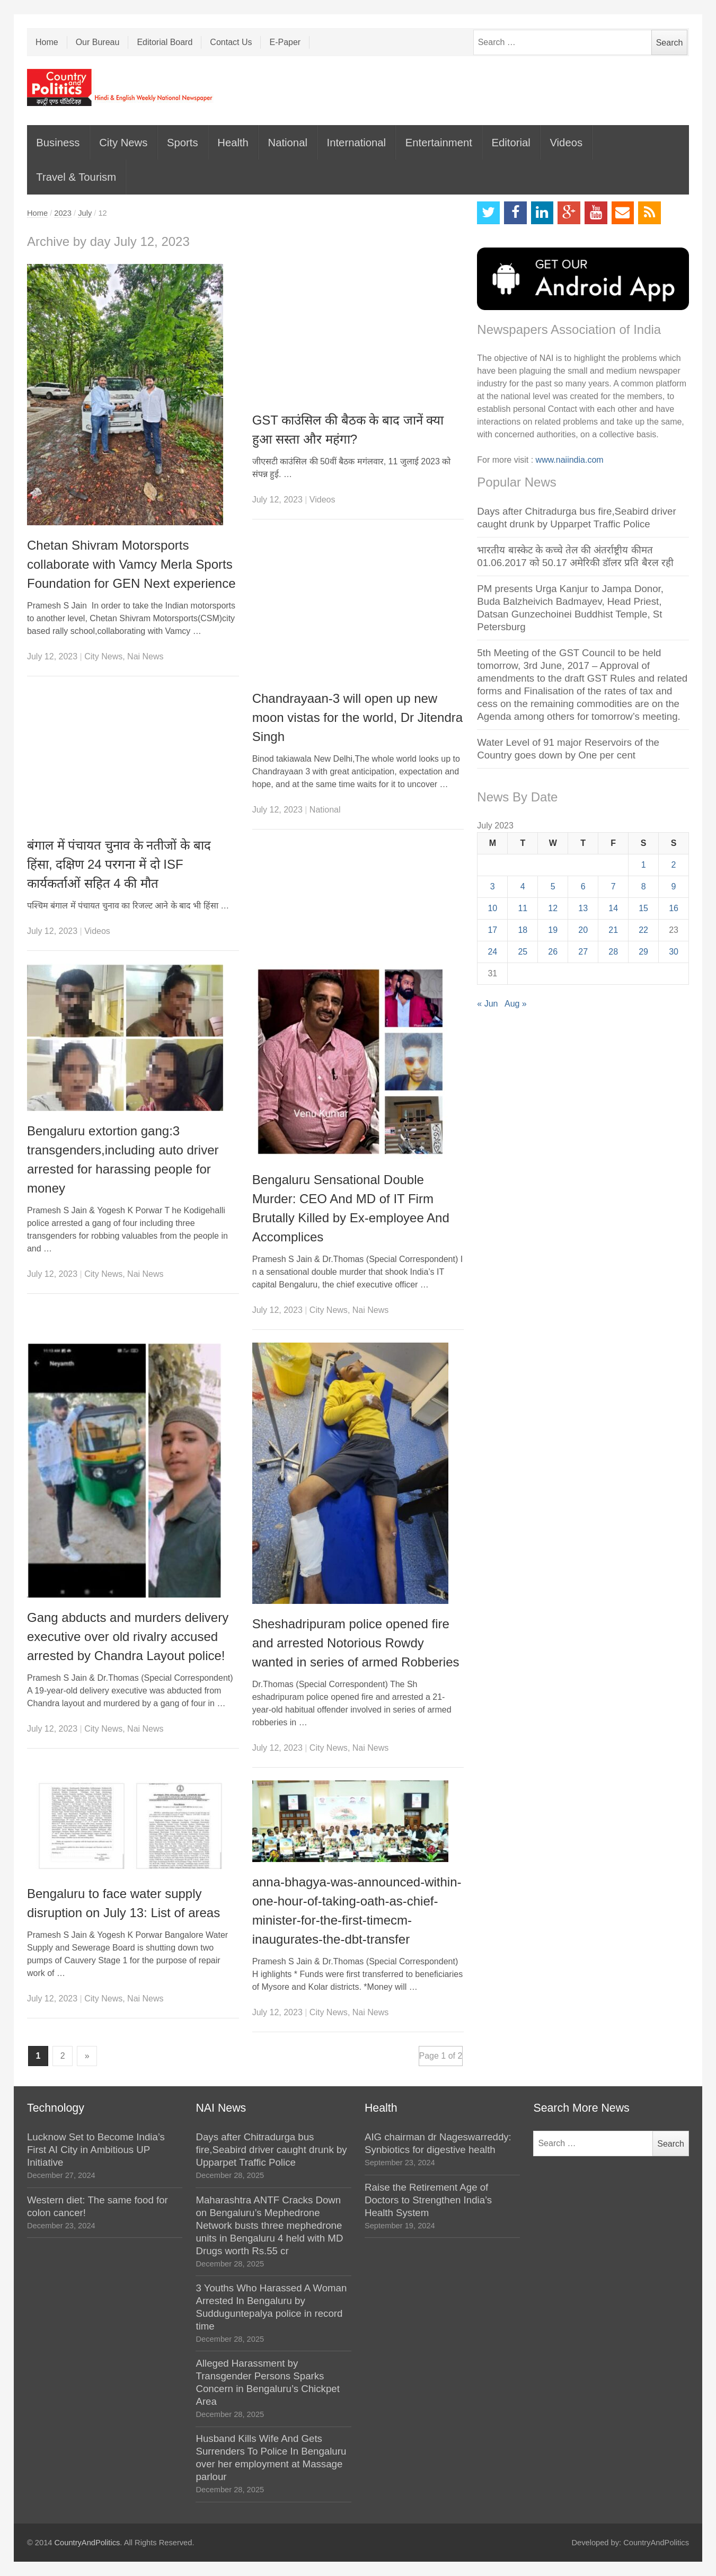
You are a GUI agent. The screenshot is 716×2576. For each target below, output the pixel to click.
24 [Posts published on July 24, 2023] (492, 951)
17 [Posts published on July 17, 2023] (492, 929)
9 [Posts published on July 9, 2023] (673, 886)
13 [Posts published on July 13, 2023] (583, 908)
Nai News (145, 656)
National (287, 142)
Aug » (516, 1003)
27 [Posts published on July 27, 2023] (583, 951)
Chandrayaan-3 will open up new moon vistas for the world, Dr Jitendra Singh (357, 717)
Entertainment (438, 142)
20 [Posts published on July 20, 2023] (583, 929)
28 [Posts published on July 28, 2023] (613, 951)
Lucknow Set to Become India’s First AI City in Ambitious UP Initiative (96, 2149)
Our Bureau (98, 42)
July (85, 213)
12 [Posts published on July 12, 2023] (553, 908)
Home (47, 42)
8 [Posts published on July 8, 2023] (643, 886)
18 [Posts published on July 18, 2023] (522, 929)
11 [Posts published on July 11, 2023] (522, 908)
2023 (63, 213)
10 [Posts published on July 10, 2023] (492, 908)
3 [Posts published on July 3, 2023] (492, 886)
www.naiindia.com (570, 459)
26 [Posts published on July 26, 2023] (553, 951)
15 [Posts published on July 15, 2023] (643, 908)
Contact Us (231, 42)
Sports (182, 142)
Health (233, 142)
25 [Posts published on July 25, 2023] (522, 951)
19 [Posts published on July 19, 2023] (553, 929)
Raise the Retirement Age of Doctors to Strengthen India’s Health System (428, 2200)
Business (57, 142)
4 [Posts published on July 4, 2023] (522, 886)
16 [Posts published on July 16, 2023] (673, 908)
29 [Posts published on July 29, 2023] (643, 951)
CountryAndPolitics (87, 2542)
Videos (566, 142)
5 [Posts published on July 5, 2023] (553, 886)
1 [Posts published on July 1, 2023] (643, 864)
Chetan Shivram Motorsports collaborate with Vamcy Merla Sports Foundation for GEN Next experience (131, 564)
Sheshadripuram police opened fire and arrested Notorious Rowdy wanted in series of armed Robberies (355, 1643)
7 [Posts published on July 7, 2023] (613, 886)
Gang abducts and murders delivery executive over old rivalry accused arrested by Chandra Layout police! (127, 1636)
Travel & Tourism (76, 177)
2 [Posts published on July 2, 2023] (673, 864)
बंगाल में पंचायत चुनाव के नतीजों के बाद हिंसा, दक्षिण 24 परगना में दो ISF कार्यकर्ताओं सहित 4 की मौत (119, 864)
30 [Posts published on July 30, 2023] (673, 951)
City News (123, 142)
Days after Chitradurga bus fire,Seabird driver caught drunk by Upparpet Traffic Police (271, 2149)
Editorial (511, 142)
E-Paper (284, 42)
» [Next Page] (87, 2055)
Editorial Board (164, 42)
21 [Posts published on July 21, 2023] (613, 929)
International (356, 142)
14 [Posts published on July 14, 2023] (613, 908)
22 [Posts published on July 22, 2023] (643, 929)
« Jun (487, 1003)
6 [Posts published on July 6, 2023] (583, 886)
